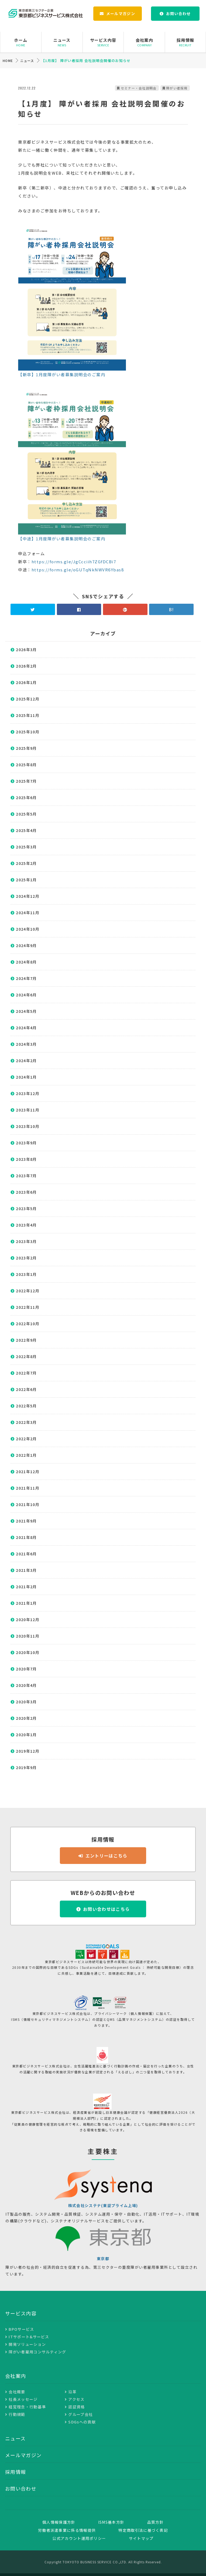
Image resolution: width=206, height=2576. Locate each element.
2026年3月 (26, 649)
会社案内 (144, 42)
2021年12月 (27, 1471)
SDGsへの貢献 (81, 2422)
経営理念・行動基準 (27, 2406)
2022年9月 (26, 1340)
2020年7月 (26, 1669)
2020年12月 (27, 1619)
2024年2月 (26, 1060)
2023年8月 (26, 1159)
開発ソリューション (27, 2344)
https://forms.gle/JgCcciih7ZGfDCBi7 (74, 561)
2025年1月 (26, 879)
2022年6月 (26, 1389)
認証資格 (76, 2406)
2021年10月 (27, 1504)
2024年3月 (26, 1044)
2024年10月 (27, 929)
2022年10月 (27, 1323)
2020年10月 (27, 1652)
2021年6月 (26, 1553)
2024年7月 (26, 978)
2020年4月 (26, 1685)
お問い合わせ (178, 13)
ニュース (62, 42)
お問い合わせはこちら (106, 1909)
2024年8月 (26, 962)
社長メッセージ (23, 2399)
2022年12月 (27, 1290)
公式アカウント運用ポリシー (79, 2538)
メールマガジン (120, 13)
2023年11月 (27, 1110)
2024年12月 (27, 896)
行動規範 (17, 2414)
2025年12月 (27, 699)
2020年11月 (27, 1636)
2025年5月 (26, 814)
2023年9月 (26, 1142)
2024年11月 (27, 912)
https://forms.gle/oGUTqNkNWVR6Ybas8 (78, 569)
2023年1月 (26, 1274)
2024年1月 (26, 1077)
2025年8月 (26, 764)
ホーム (20, 42)
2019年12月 (27, 1751)
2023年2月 (26, 1258)
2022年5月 (26, 1405)
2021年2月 (26, 1586)
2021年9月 (26, 1521)
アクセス (76, 2399)
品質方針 (155, 2522)
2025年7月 (26, 781)
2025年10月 (27, 731)
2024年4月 (26, 1027)
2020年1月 (26, 1734)
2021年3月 (26, 1570)
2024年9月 (26, 945)
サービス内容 (103, 42)
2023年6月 (26, 1192)
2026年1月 (26, 682)
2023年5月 (26, 1208)
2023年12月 (27, 1093)
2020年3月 (26, 1701)
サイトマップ (141, 2538)
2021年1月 (26, 1603)
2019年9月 (26, 1767)
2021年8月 (26, 1537)
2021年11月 (27, 1488)
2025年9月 (26, 748)
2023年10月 (27, 1126)
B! (171, 609)
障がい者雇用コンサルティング (37, 2351)
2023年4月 (26, 1225)
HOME (8, 60)
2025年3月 (26, 847)
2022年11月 (27, 1307)
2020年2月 (26, 1718)
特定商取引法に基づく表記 (143, 2530)
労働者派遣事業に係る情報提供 (67, 2530)
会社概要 (17, 2391)
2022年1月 (26, 1455)
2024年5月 (26, 1011)
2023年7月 (26, 1175)
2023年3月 (26, 1241)
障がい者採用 (177, 88)
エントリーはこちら (106, 1855)
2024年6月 (26, 994)
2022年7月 (26, 1373)
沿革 (72, 2391)
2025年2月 (26, 863)
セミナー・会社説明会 (139, 88)
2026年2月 (26, 666)
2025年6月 (26, 797)
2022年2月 (26, 1438)
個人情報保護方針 (58, 2522)
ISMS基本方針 (111, 2522)
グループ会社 (80, 2414)
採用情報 (185, 42)
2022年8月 (26, 1356)
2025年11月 (27, 715)
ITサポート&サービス (29, 2336)
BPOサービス (21, 2329)
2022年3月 (26, 1422)
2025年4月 (26, 830)
